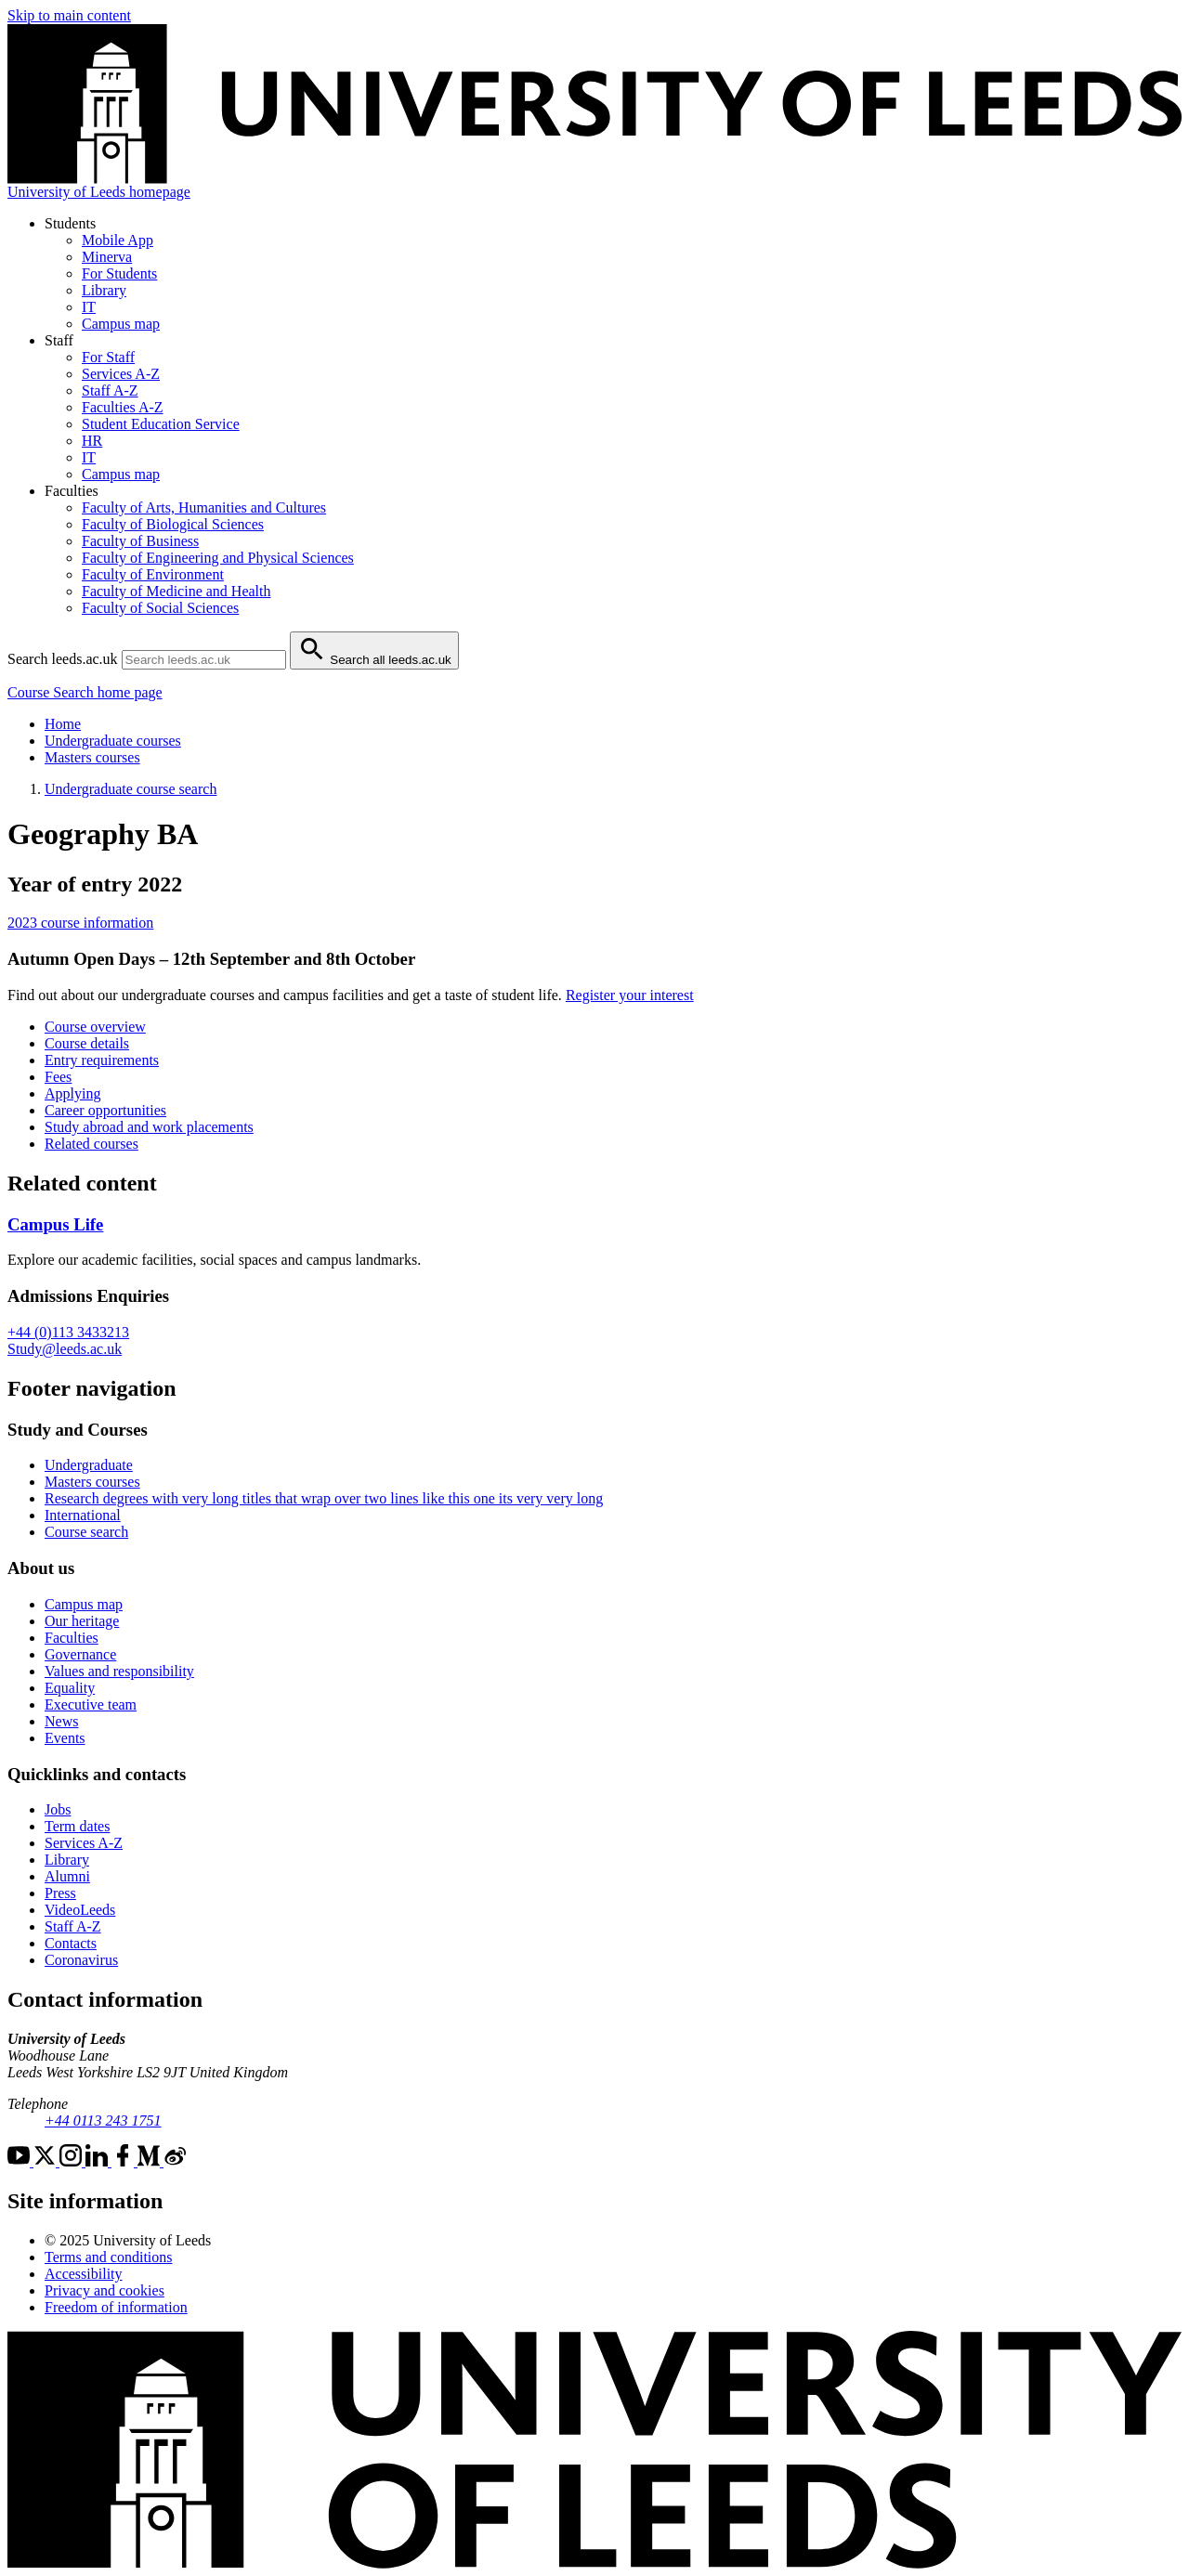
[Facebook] (124, 2161)
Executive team (91, 1704)
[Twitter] (46, 2161)
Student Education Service (161, 424)
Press (60, 1893)
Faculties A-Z (122, 407)
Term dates (77, 1826)
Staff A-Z (110, 390)
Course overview (95, 1026)
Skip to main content (69, 15)
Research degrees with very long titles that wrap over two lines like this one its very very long (324, 1498)
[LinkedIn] (98, 2161)
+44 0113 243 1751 (103, 2120)
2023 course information (80, 922)
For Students (119, 273)
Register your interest (630, 995)
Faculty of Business (140, 541)
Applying (72, 1093)
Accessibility (84, 2274)
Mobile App (117, 240)
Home (63, 724)
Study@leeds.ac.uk (64, 1349)
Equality (70, 1688)
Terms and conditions (109, 2257)
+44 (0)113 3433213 (68, 1332)
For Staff (108, 357)
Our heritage (82, 1621)
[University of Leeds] (594, 2563)
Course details (87, 1043)
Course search (86, 1532)
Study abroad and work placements (149, 1127)
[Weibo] (174, 2161)
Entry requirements (102, 1060)
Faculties (71, 1638)
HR (92, 441)
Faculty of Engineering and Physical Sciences (218, 558)
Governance (80, 1654)
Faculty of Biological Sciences (173, 524)
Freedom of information (116, 2307)
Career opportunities (105, 1110)
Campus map (121, 324)
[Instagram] (72, 2161)
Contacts (71, 1943)
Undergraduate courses (113, 740)
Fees (58, 1077)
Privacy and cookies (104, 2290)
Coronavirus (81, 1960)
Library (104, 290)
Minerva (107, 257)
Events (65, 1738)
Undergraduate (89, 1465)
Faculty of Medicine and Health (176, 591)
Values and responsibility (119, 1671)
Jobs (58, 1809)
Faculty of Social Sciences (160, 608)
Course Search (85, 692)
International (83, 1515)
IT (89, 307)
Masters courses (92, 757)
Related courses (91, 1143)
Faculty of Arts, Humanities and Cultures (204, 507)
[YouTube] (20, 2161)
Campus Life (55, 1224)
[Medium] (150, 2161)
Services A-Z (121, 374)
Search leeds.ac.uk (62, 659)
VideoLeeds (80, 1910)
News (61, 1721)
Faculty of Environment (153, 574)
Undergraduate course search (130, 789)
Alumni (67, 1876)
